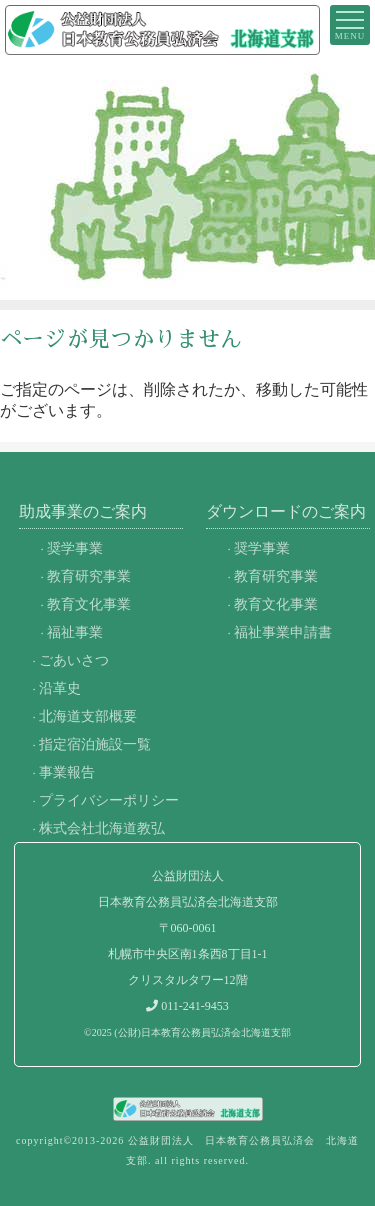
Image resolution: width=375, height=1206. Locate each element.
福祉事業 (75, 632)
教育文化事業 (89, 604)
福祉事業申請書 (283, 632)
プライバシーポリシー (109, 800)
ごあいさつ (74, 660)
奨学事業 (75, 548)
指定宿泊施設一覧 (95, 744)
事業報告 (67, 772)
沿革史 (60, 688)
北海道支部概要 (88, 716)
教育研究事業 (89, 576)
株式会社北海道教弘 (102, 828)
